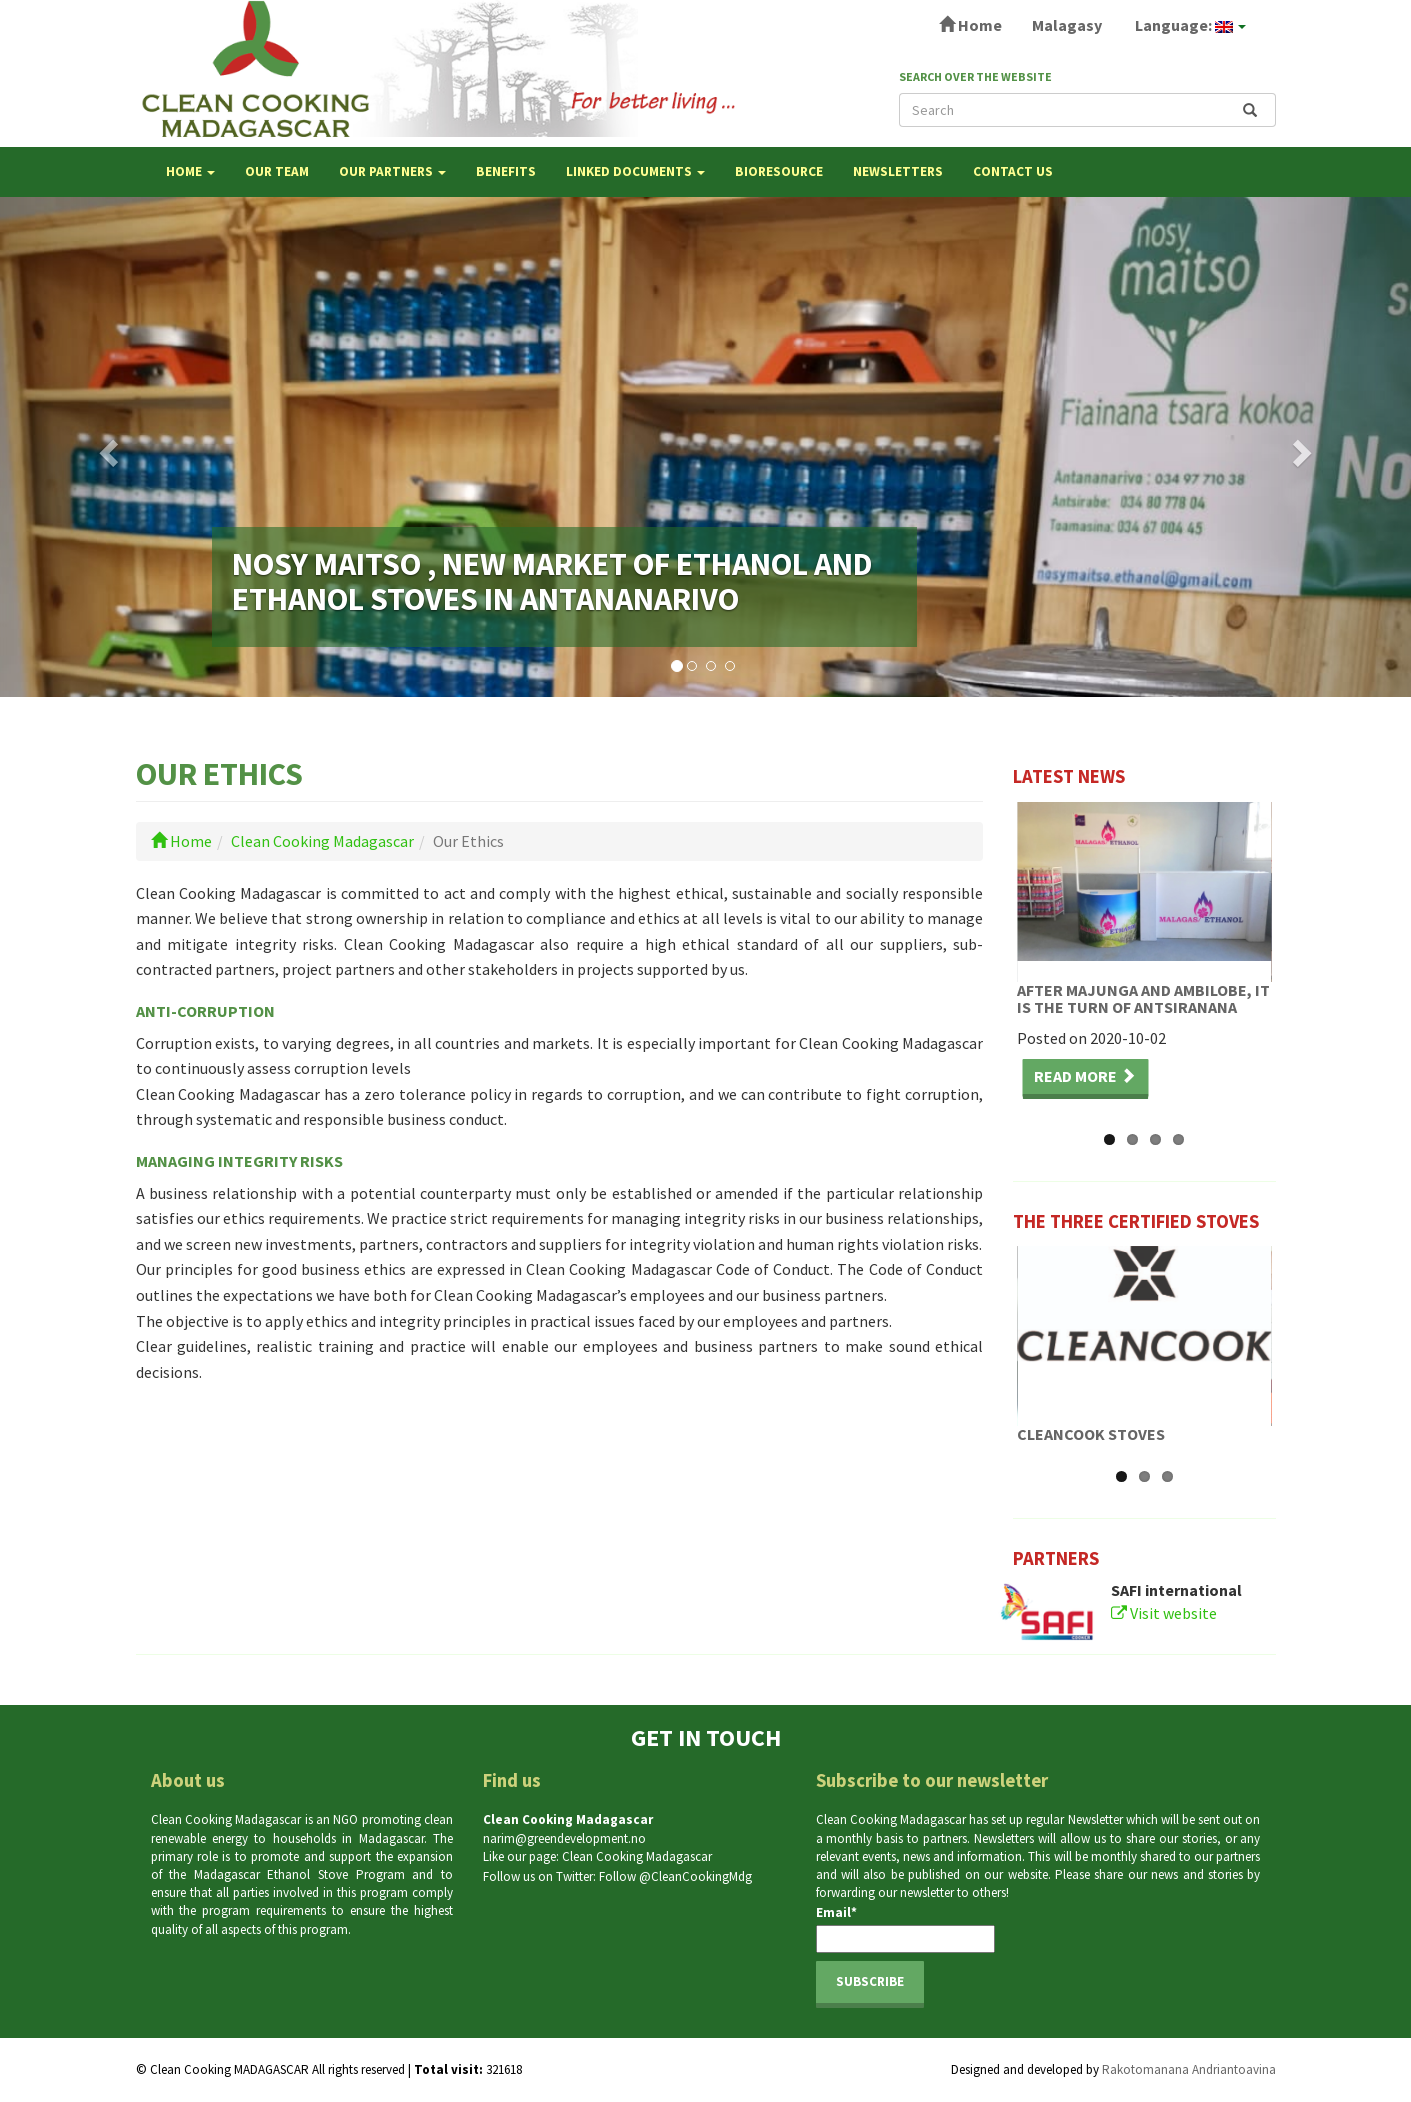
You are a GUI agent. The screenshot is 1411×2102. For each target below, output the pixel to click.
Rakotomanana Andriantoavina (1189, 2069)
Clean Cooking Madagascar (322, 841)
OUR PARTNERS (392, 171)
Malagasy (1067, 25)
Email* (905, 1928)
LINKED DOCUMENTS (635, 171)
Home (970, 25)
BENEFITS (506, 171)
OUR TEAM (277, 171)
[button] (106, 447)
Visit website (1164, 1613)
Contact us (1013, 171)
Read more (1085, 1076)
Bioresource (779, 171)
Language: (1189, 25)
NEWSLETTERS (898, 171)
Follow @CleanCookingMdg (675, 1876)
